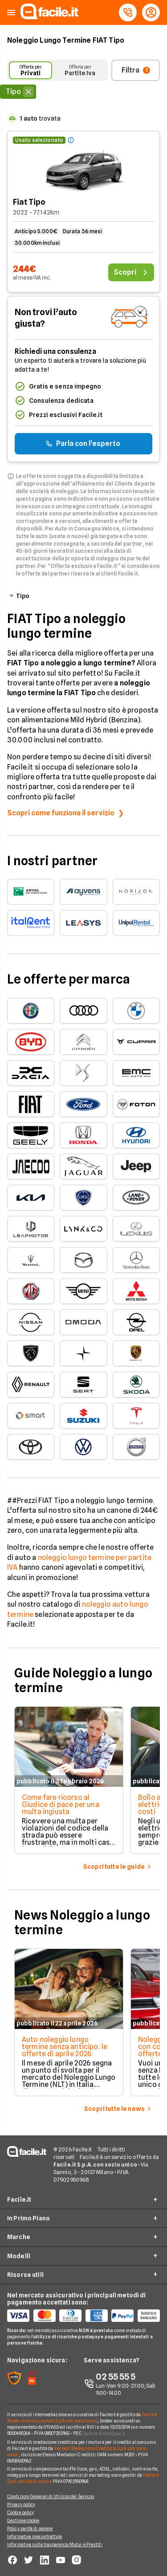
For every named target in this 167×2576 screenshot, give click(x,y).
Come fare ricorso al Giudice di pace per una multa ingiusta (60, 1804)
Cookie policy (20, 2512)
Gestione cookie (23, 2520)
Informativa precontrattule (34, 2536)
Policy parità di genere (30, 2528)
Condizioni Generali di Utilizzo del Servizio (50, 2496)
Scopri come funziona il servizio (60, 813)
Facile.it (19, 2199)
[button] (11, 12)
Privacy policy (21, 2504)
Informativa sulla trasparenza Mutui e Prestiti (54, 2544)
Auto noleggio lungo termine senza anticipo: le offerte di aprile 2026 (64, 2046)
